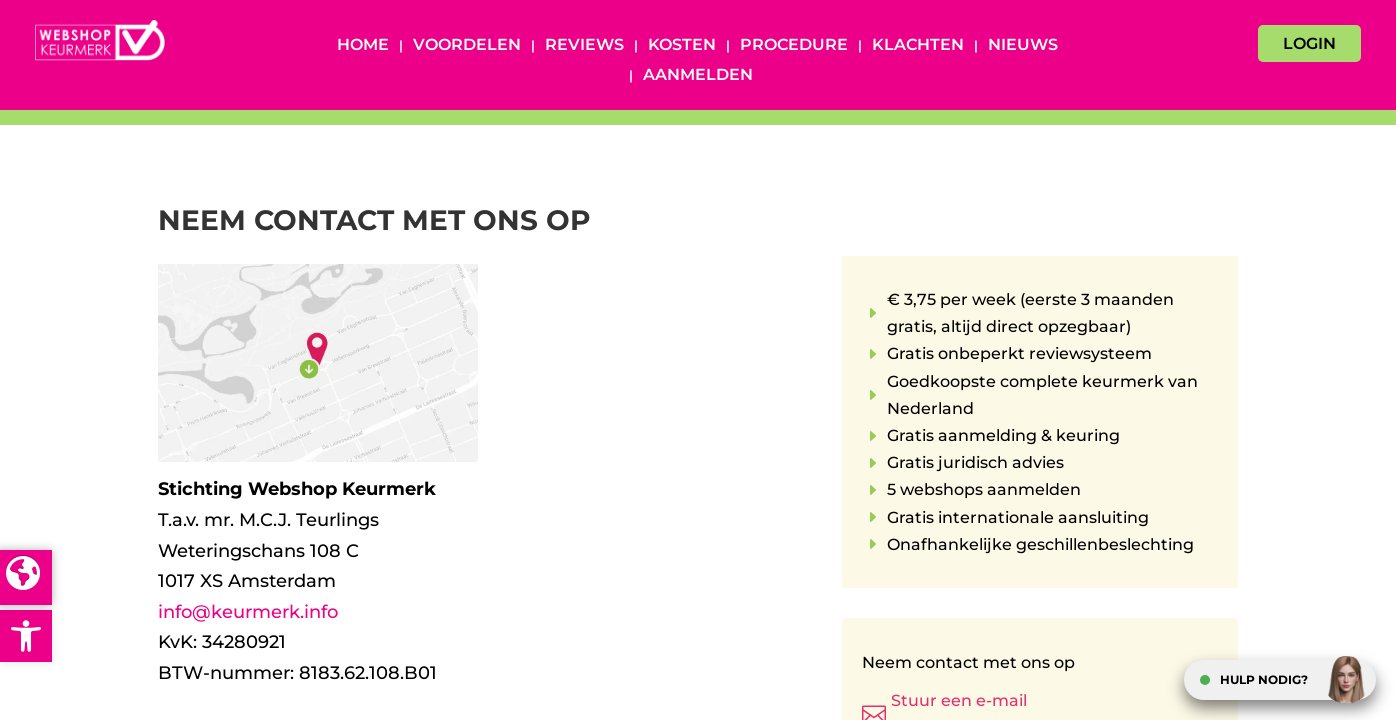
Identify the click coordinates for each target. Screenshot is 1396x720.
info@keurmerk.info (248, 612)
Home (363, 46)
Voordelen (467, 46)
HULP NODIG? (1264, 679)
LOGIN (1309, 43)
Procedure (794, 46)
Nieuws (1023, 46)
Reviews (584, 46)
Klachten (918, 46)
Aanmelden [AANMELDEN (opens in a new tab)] (698, 76)
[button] (26, 636)
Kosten (682, 46)
